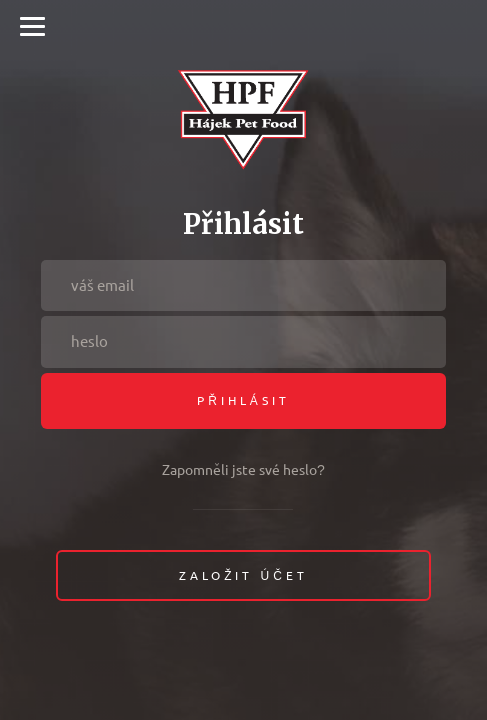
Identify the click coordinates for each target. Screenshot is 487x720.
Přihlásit (243, 400)
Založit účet (243, 575)
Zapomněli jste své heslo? (243, 470)
